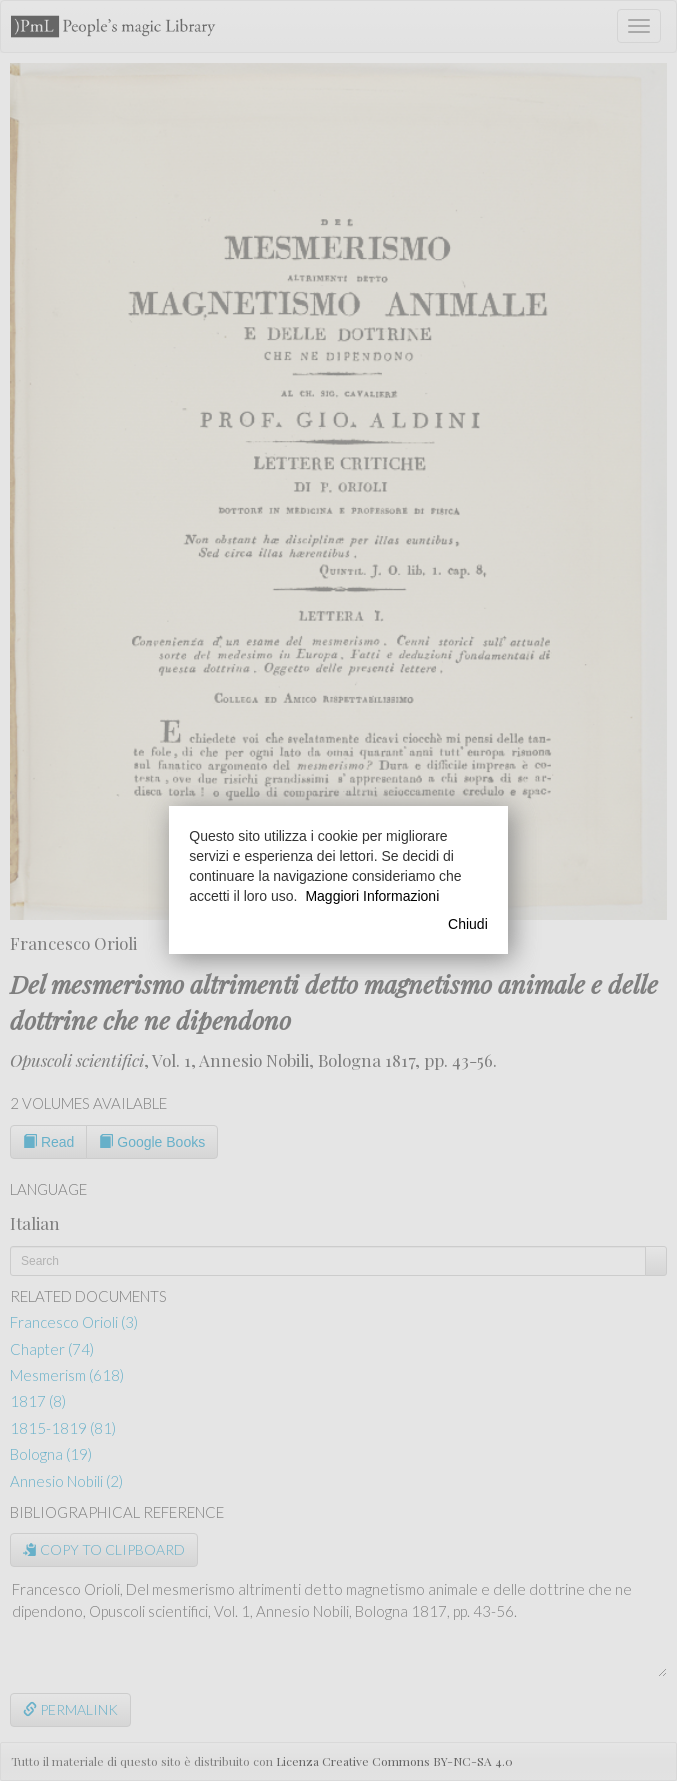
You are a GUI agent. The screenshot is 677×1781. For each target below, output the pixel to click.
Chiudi (468, 924)
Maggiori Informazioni (372, 896)
